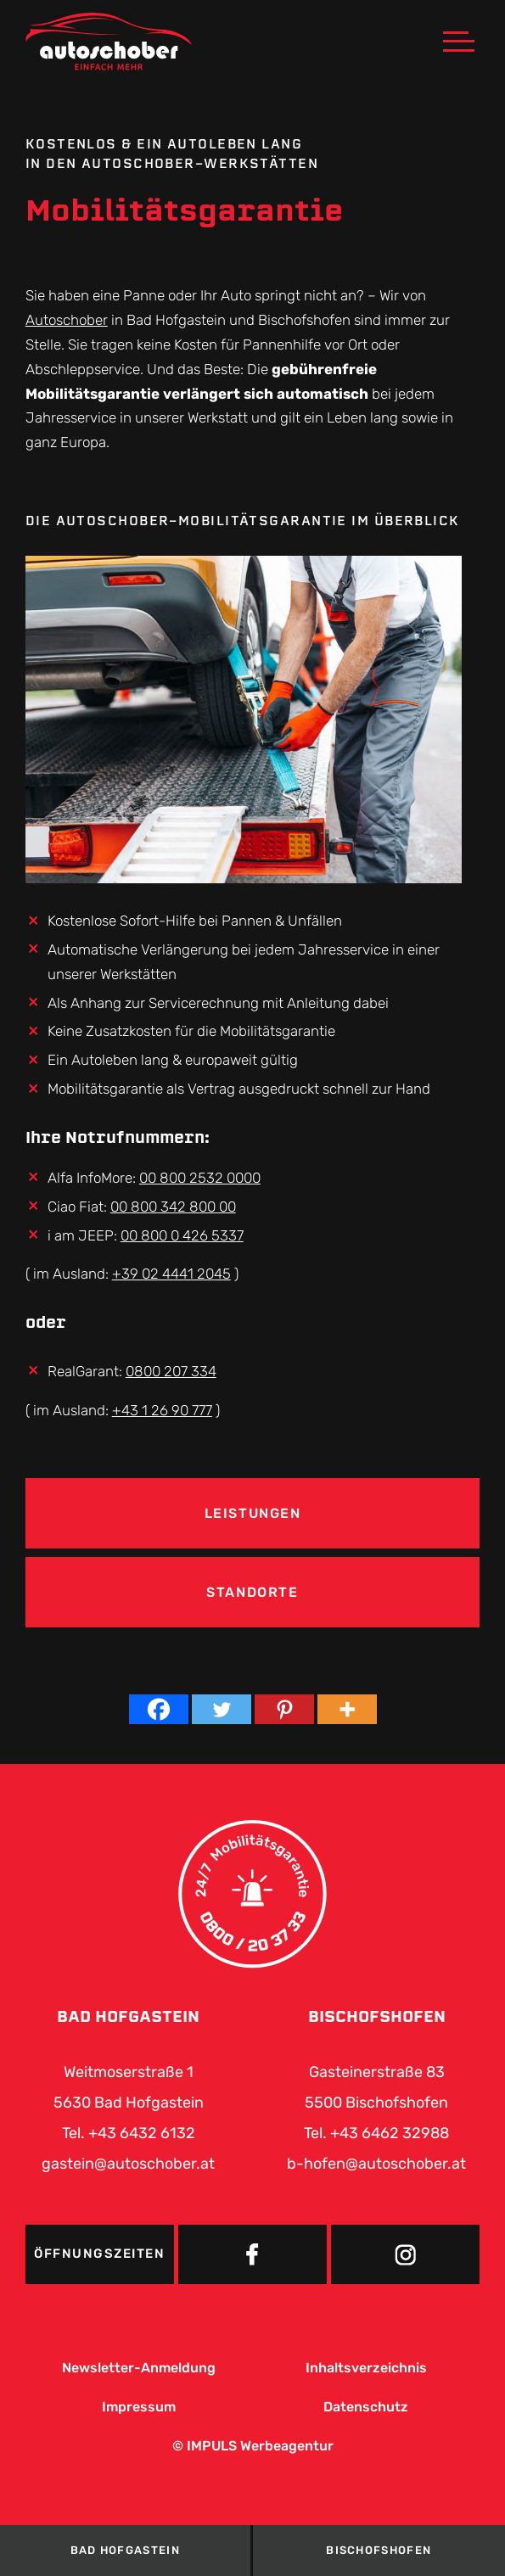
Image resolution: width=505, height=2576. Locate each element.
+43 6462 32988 (389, 2133)
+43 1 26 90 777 (162, 1410)
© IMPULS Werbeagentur (253, 2446)
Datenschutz (365, 2407)
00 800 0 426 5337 (182, 1235)
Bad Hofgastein (125, 2550)
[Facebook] (158, 1709)
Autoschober (66, 319)
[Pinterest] (284, 1709)
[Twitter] (221, 1709)
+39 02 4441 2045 (171, 1273)
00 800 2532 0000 (200, 1177)
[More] (347, 1709)
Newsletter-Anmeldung (139, 2368)
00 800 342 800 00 (173, 1206)
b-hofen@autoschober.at (376, 2163)
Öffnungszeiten (99, 2253)
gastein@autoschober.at (128, 2163)
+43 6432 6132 (141, 2133)
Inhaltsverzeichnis (366, 2368)
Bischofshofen (378, 2550)
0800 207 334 (171, 1371)
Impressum (139, 2407)
